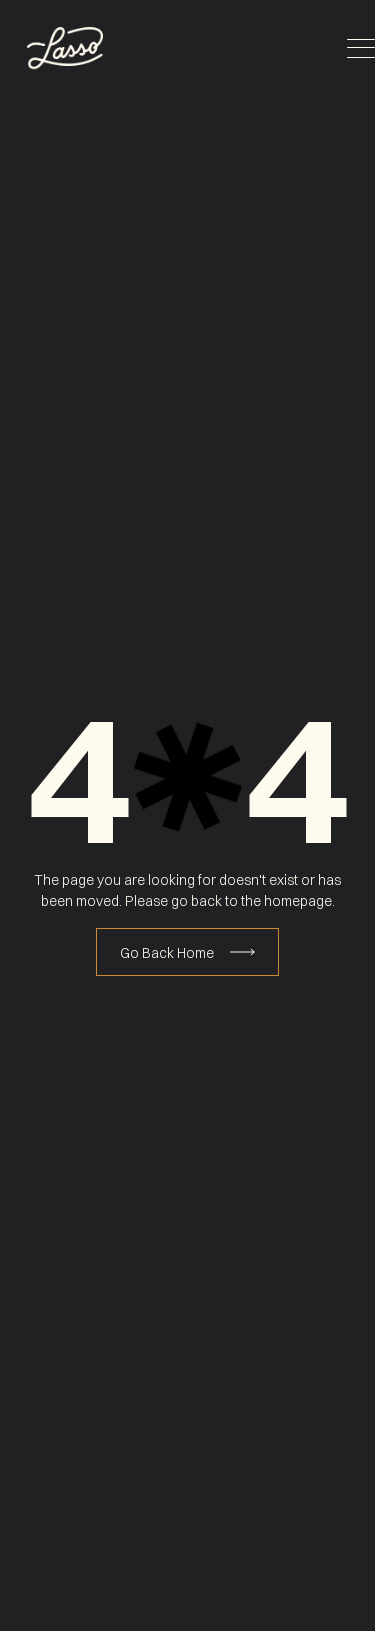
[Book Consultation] (187, 952)
